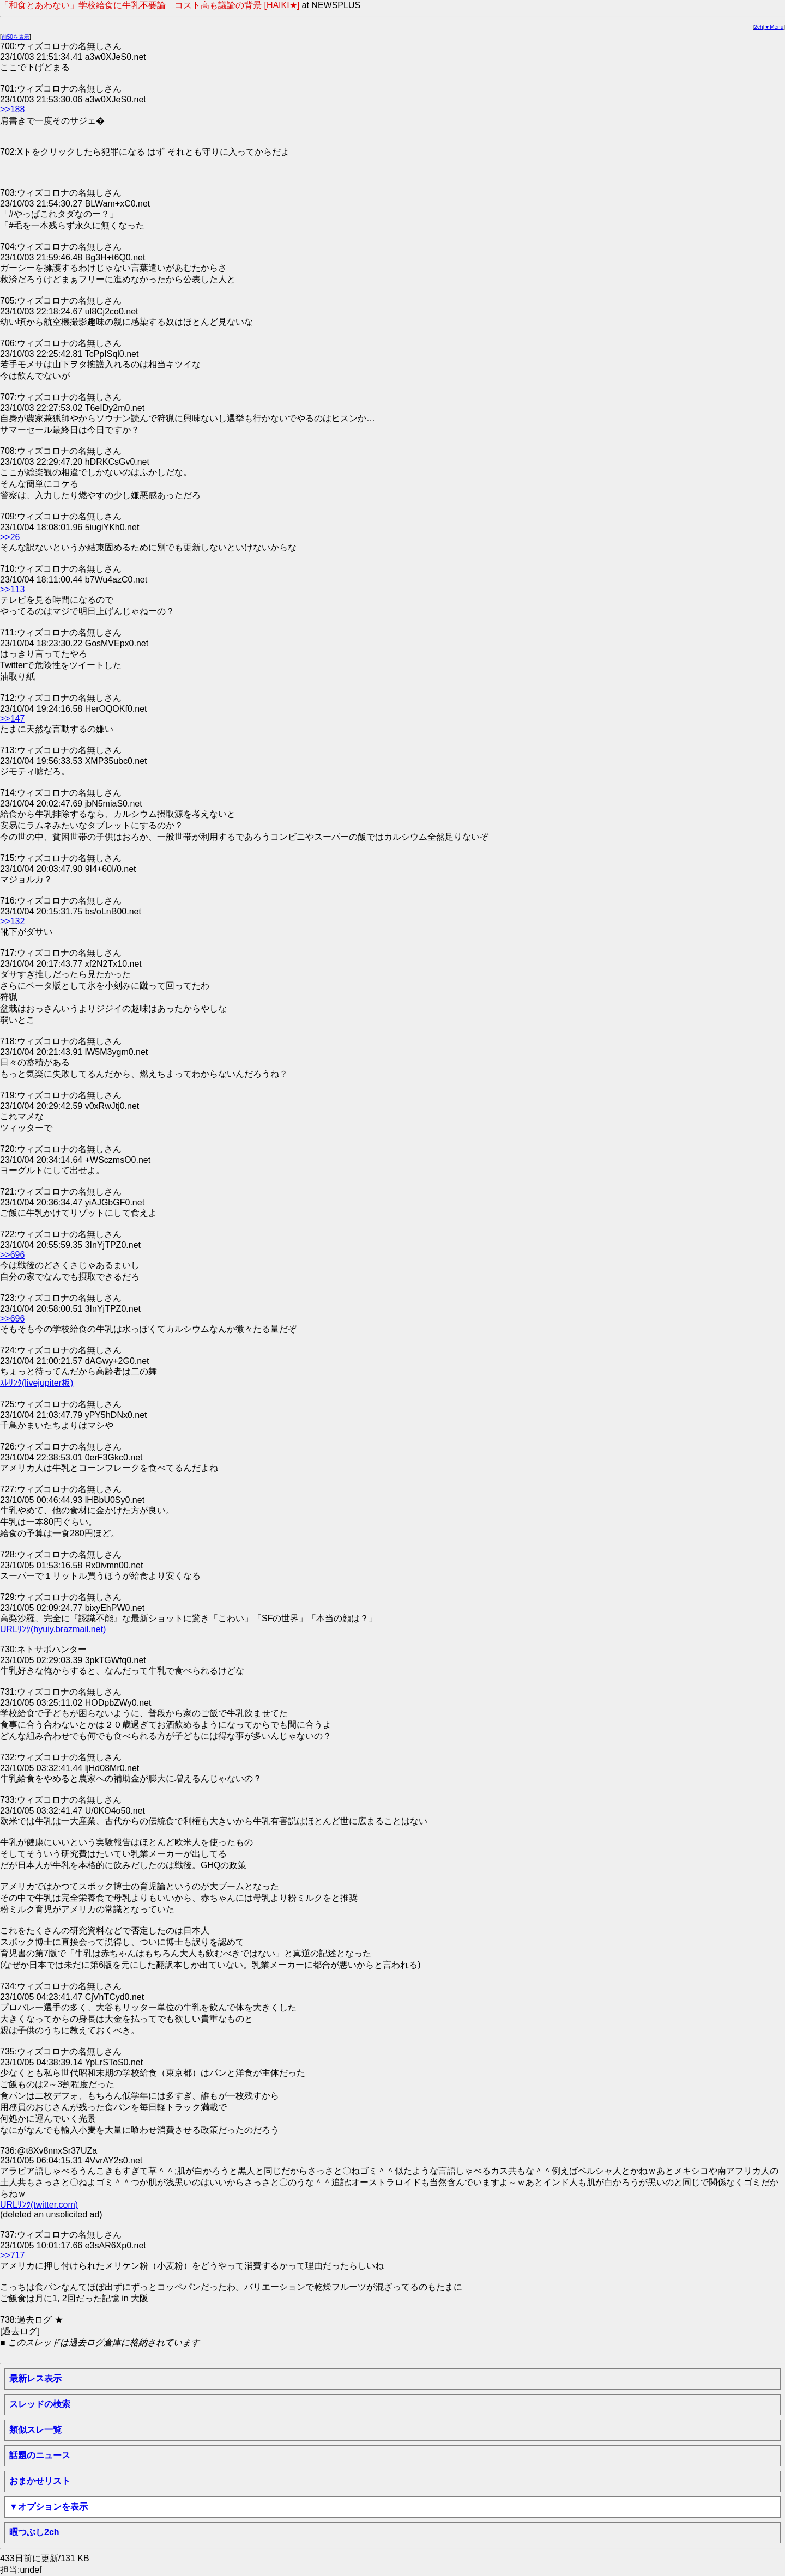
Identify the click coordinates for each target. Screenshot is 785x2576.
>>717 (12, 2255)
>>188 (12, 109)
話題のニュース (39, 2455)
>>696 (12, 1254)
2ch (758, 27)
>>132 (12, 921)
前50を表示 (15, 37)
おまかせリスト (39, 2481)
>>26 (10, 537)
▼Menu (773, 27)
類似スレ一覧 (35, 2429)
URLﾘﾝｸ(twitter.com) (39, 2204)
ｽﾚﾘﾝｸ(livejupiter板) (36, 1382)
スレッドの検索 (39, 2404)
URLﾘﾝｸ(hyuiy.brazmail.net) (53, 1629)
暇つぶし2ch (34, 2532)
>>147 (12, 718)
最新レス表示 (35, 2378)
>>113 (12, 589)
